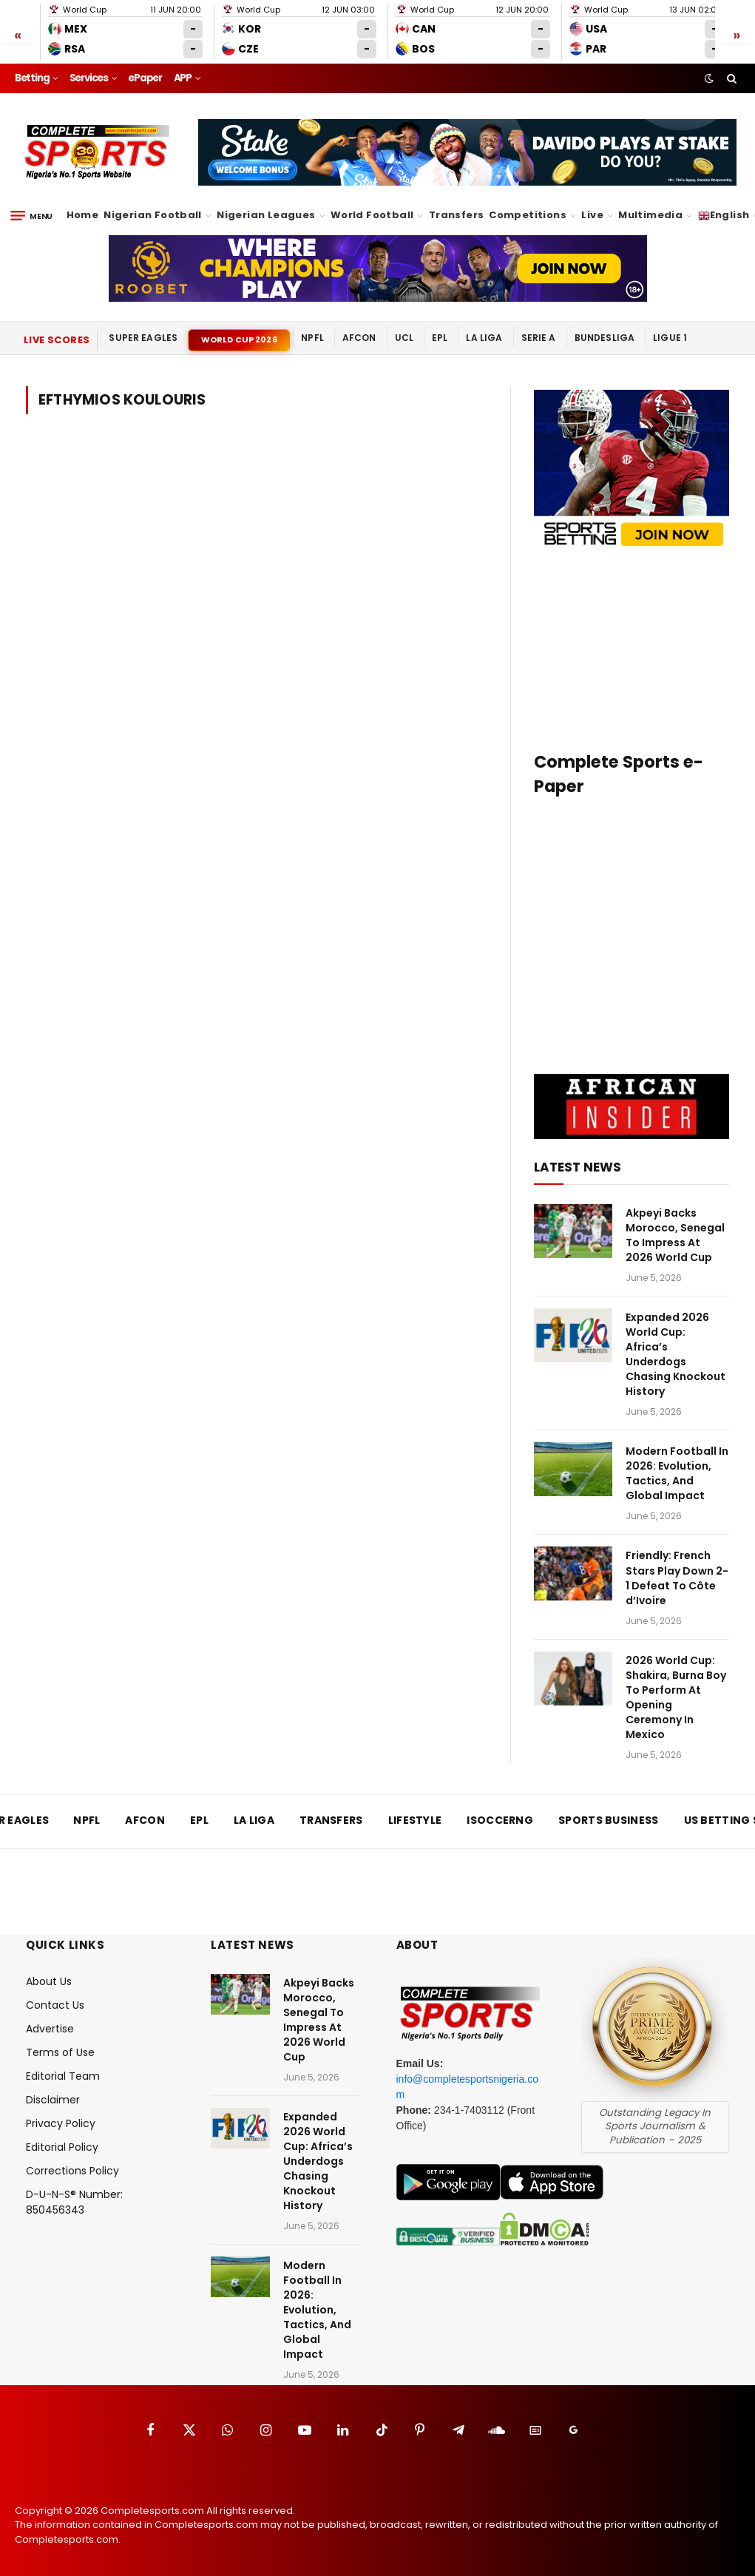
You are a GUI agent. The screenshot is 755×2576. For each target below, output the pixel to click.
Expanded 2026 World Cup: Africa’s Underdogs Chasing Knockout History (675, 1354)
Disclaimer (53, 2099)
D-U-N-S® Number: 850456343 (74, 2202)
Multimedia (650, 215)
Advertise (50, 2028)
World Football (372, 215)
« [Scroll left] (18, 33)
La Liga (484, 337)
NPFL (312, 337)
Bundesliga (605, 337)
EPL (439, 337)
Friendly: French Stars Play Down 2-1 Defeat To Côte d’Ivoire (677, 1577)
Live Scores (56, 340)
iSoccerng (500, 1820)
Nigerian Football (153, 215)
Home (83, 215)
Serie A (538, 337)
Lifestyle (415, 1820)
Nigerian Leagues (266, 215)
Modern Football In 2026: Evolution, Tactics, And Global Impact (677, 1473)
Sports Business (608, 1820)
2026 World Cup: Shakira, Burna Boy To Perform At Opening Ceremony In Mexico (676, 1697)
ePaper (145, 78)
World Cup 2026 (239, 339)
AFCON (359, 337)
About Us (49, 1981)
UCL (404, 337)
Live (592, 215)
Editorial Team (63, 2076)
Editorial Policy (62, 2147)
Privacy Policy (60, 2123)
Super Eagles (143, 337)
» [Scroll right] (737, 33)
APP (183, 78)
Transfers (456, 215)
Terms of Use (60, 2052)
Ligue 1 (670, 337)
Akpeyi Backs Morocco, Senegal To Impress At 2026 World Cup (675, 1235)
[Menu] (31, 216)
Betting (32, 78)
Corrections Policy (72, 2170)
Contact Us (55, 2005)
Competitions (527, 215)
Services (89, 78)
